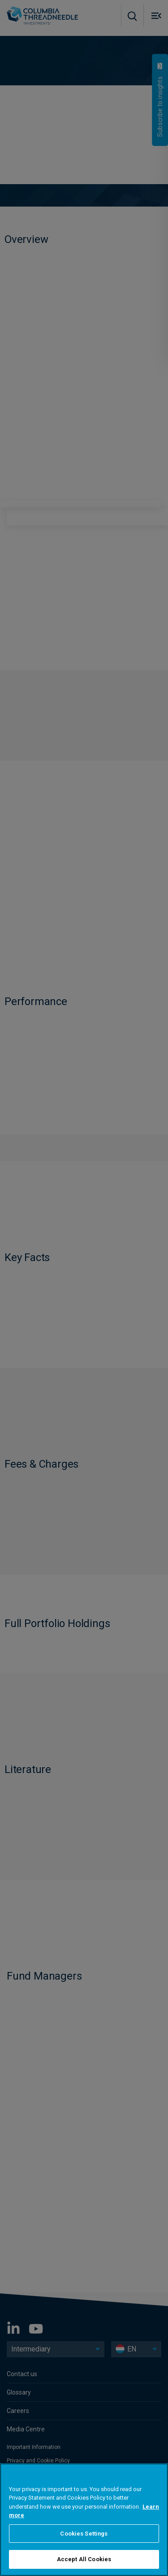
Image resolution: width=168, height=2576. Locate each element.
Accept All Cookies (84, 2559)
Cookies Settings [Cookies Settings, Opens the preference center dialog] (84, 2533)
